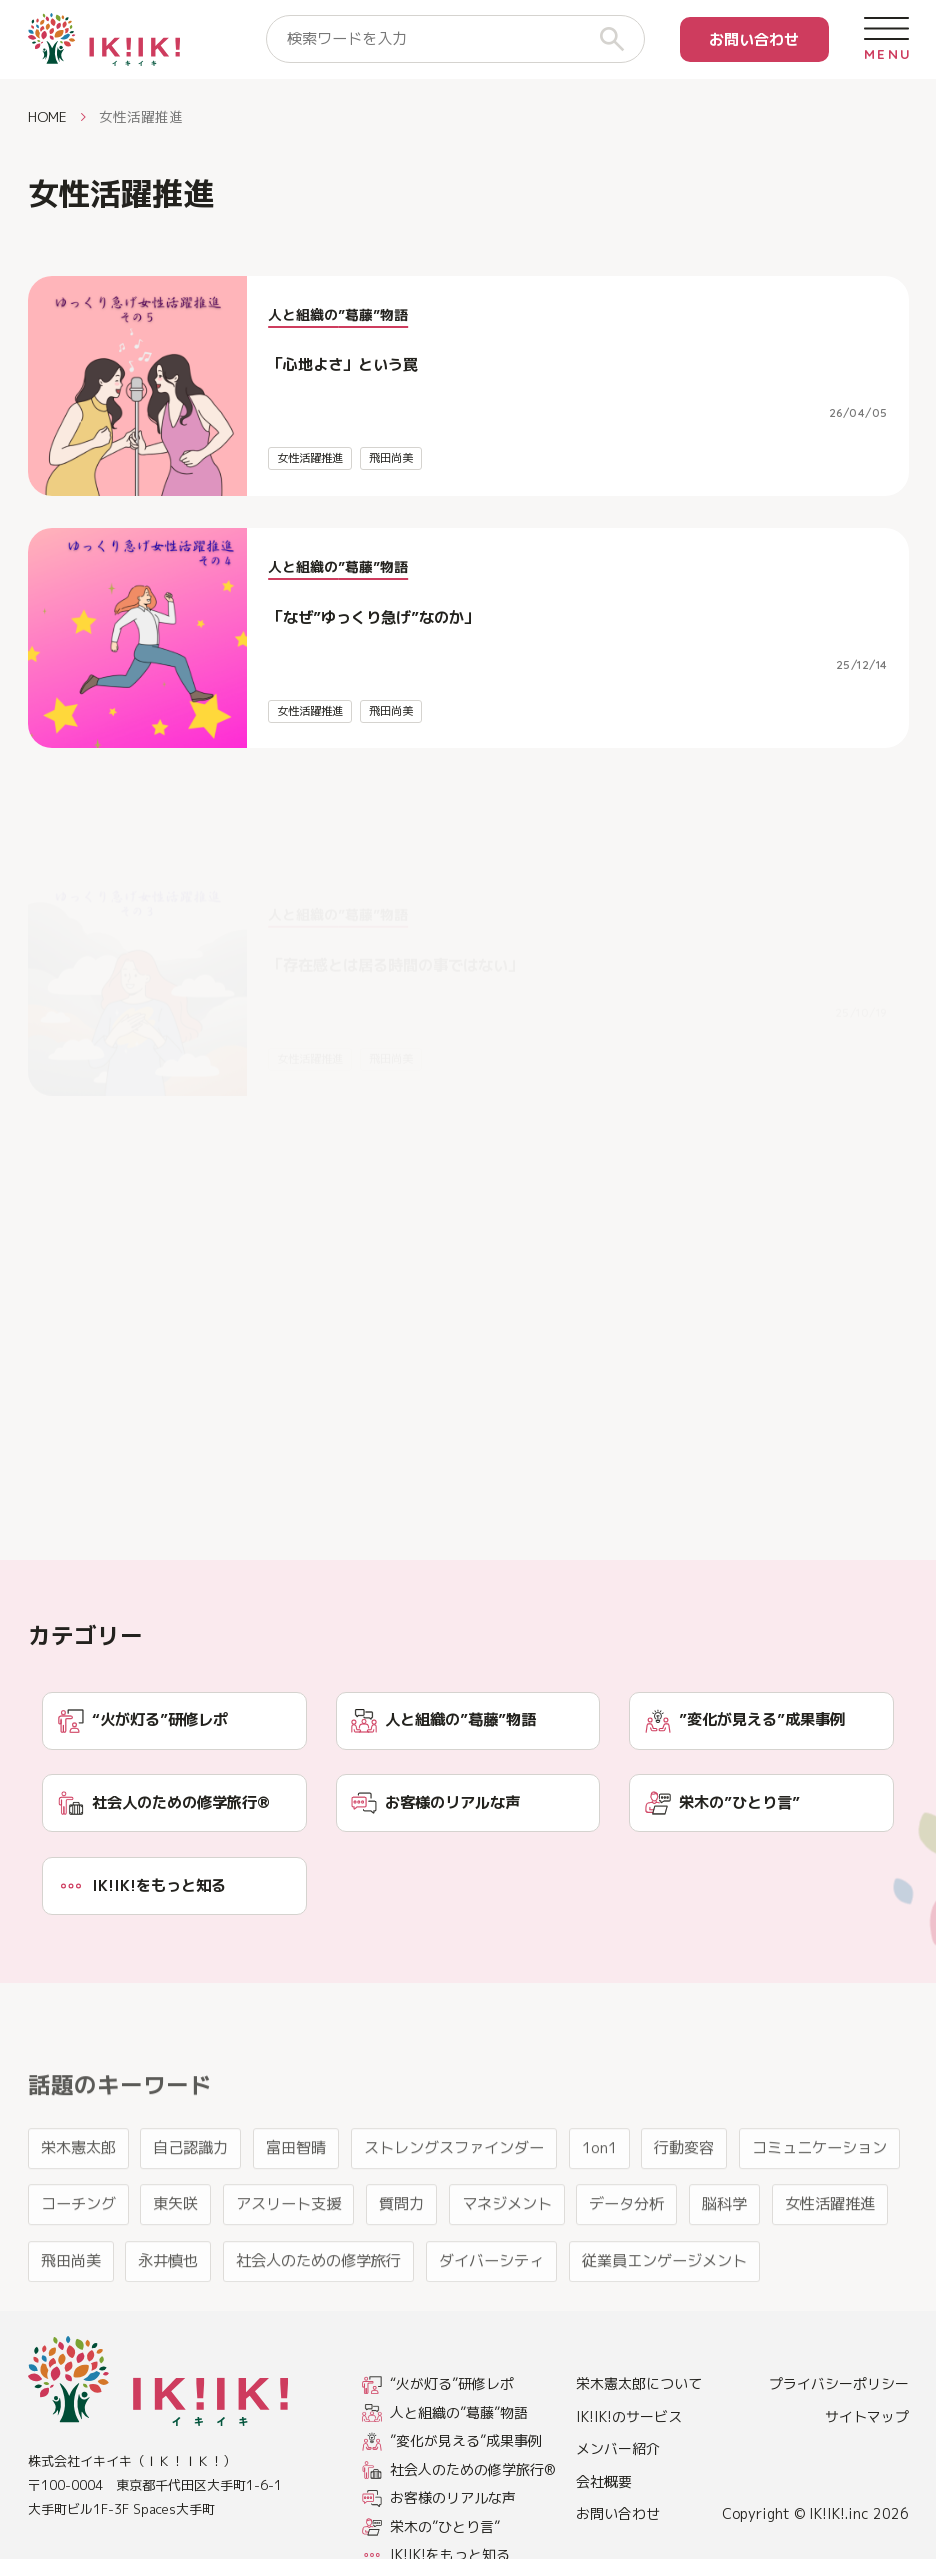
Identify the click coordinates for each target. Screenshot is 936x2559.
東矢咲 (175, 2269)
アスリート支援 (288, 2269)
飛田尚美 (391, 458)
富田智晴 (296, 2212)
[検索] (620, 39)
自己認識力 (190, 2212)
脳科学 (724, 2269)
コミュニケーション (819, 2212)
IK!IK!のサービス (629, 2416)
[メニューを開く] (886, 39)
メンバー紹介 (618, 2448)
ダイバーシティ (491, 2325)
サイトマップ (867, 2416)
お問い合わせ (754, 39)
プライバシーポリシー (839, 2383)
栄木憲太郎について (639, 2383)
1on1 (599, 2212)
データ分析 (626, 2269)
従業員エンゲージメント (664, 2325)
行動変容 (684, 2212)
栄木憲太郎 (78, 2212)
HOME (47, 116)
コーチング (78, 2269)
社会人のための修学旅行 (318, 2325)
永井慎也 (168, 2325)
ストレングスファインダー (454, 2212)
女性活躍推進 (310, 458)
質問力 (401, 2269)
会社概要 (604, 2481)
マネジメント (507, 2269)
